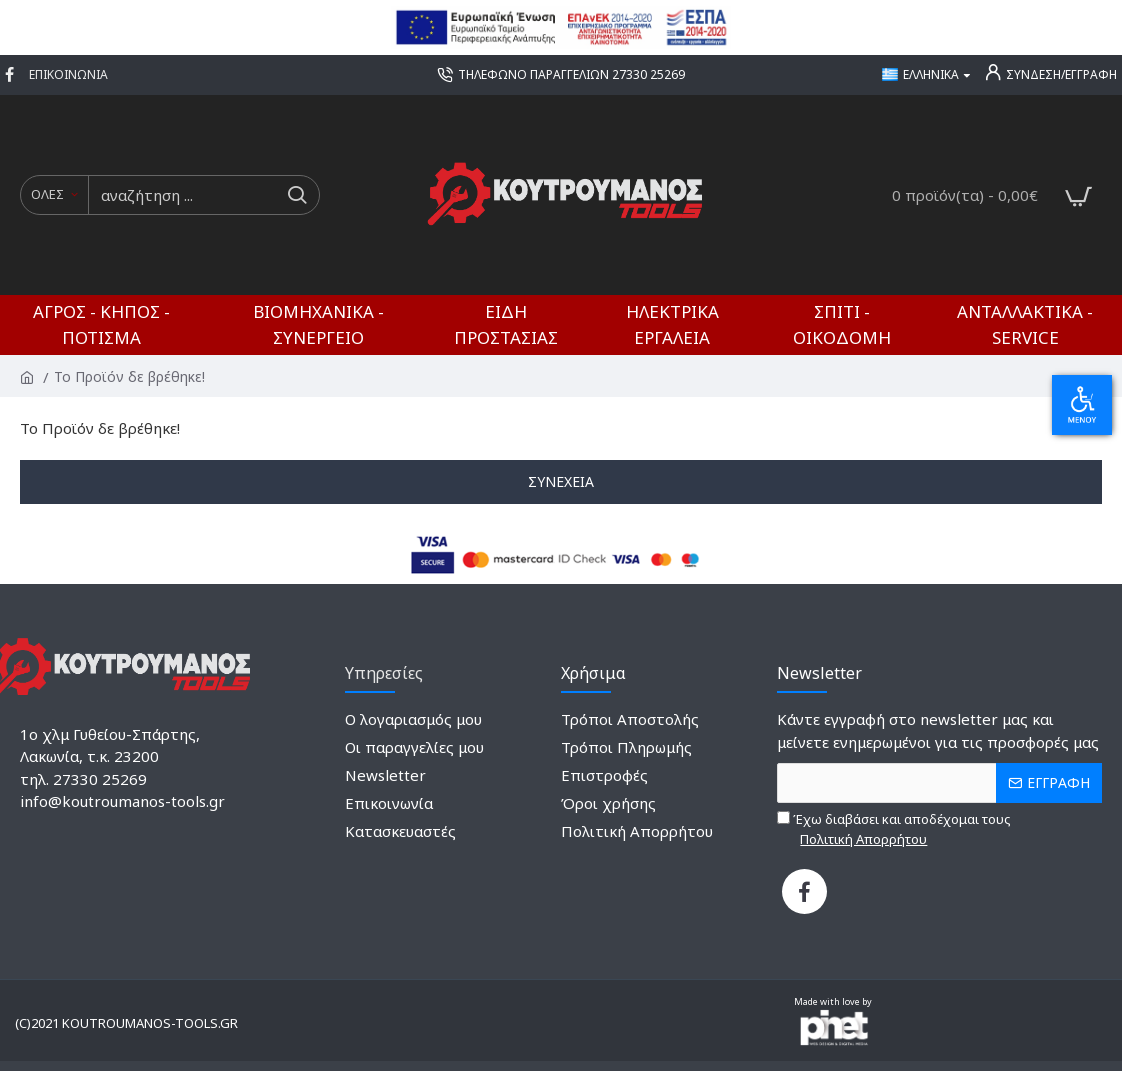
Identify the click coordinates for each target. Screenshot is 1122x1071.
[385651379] (637, 832)
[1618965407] (385, 777)
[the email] (939, 783)
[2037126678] (413, 722)
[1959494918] (400, 832)
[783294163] (414, 750)
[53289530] (604, 777)
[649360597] (12, 75)
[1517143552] (626, 750)
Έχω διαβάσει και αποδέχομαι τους (894, 829)
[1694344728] (561, 75)
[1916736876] (608, 805)
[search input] (181, 195)
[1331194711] (804, 891)
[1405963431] (68, 75)
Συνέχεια (561, 481)
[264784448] (389, 805)
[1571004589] (630, 722)
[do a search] (296, 195)
